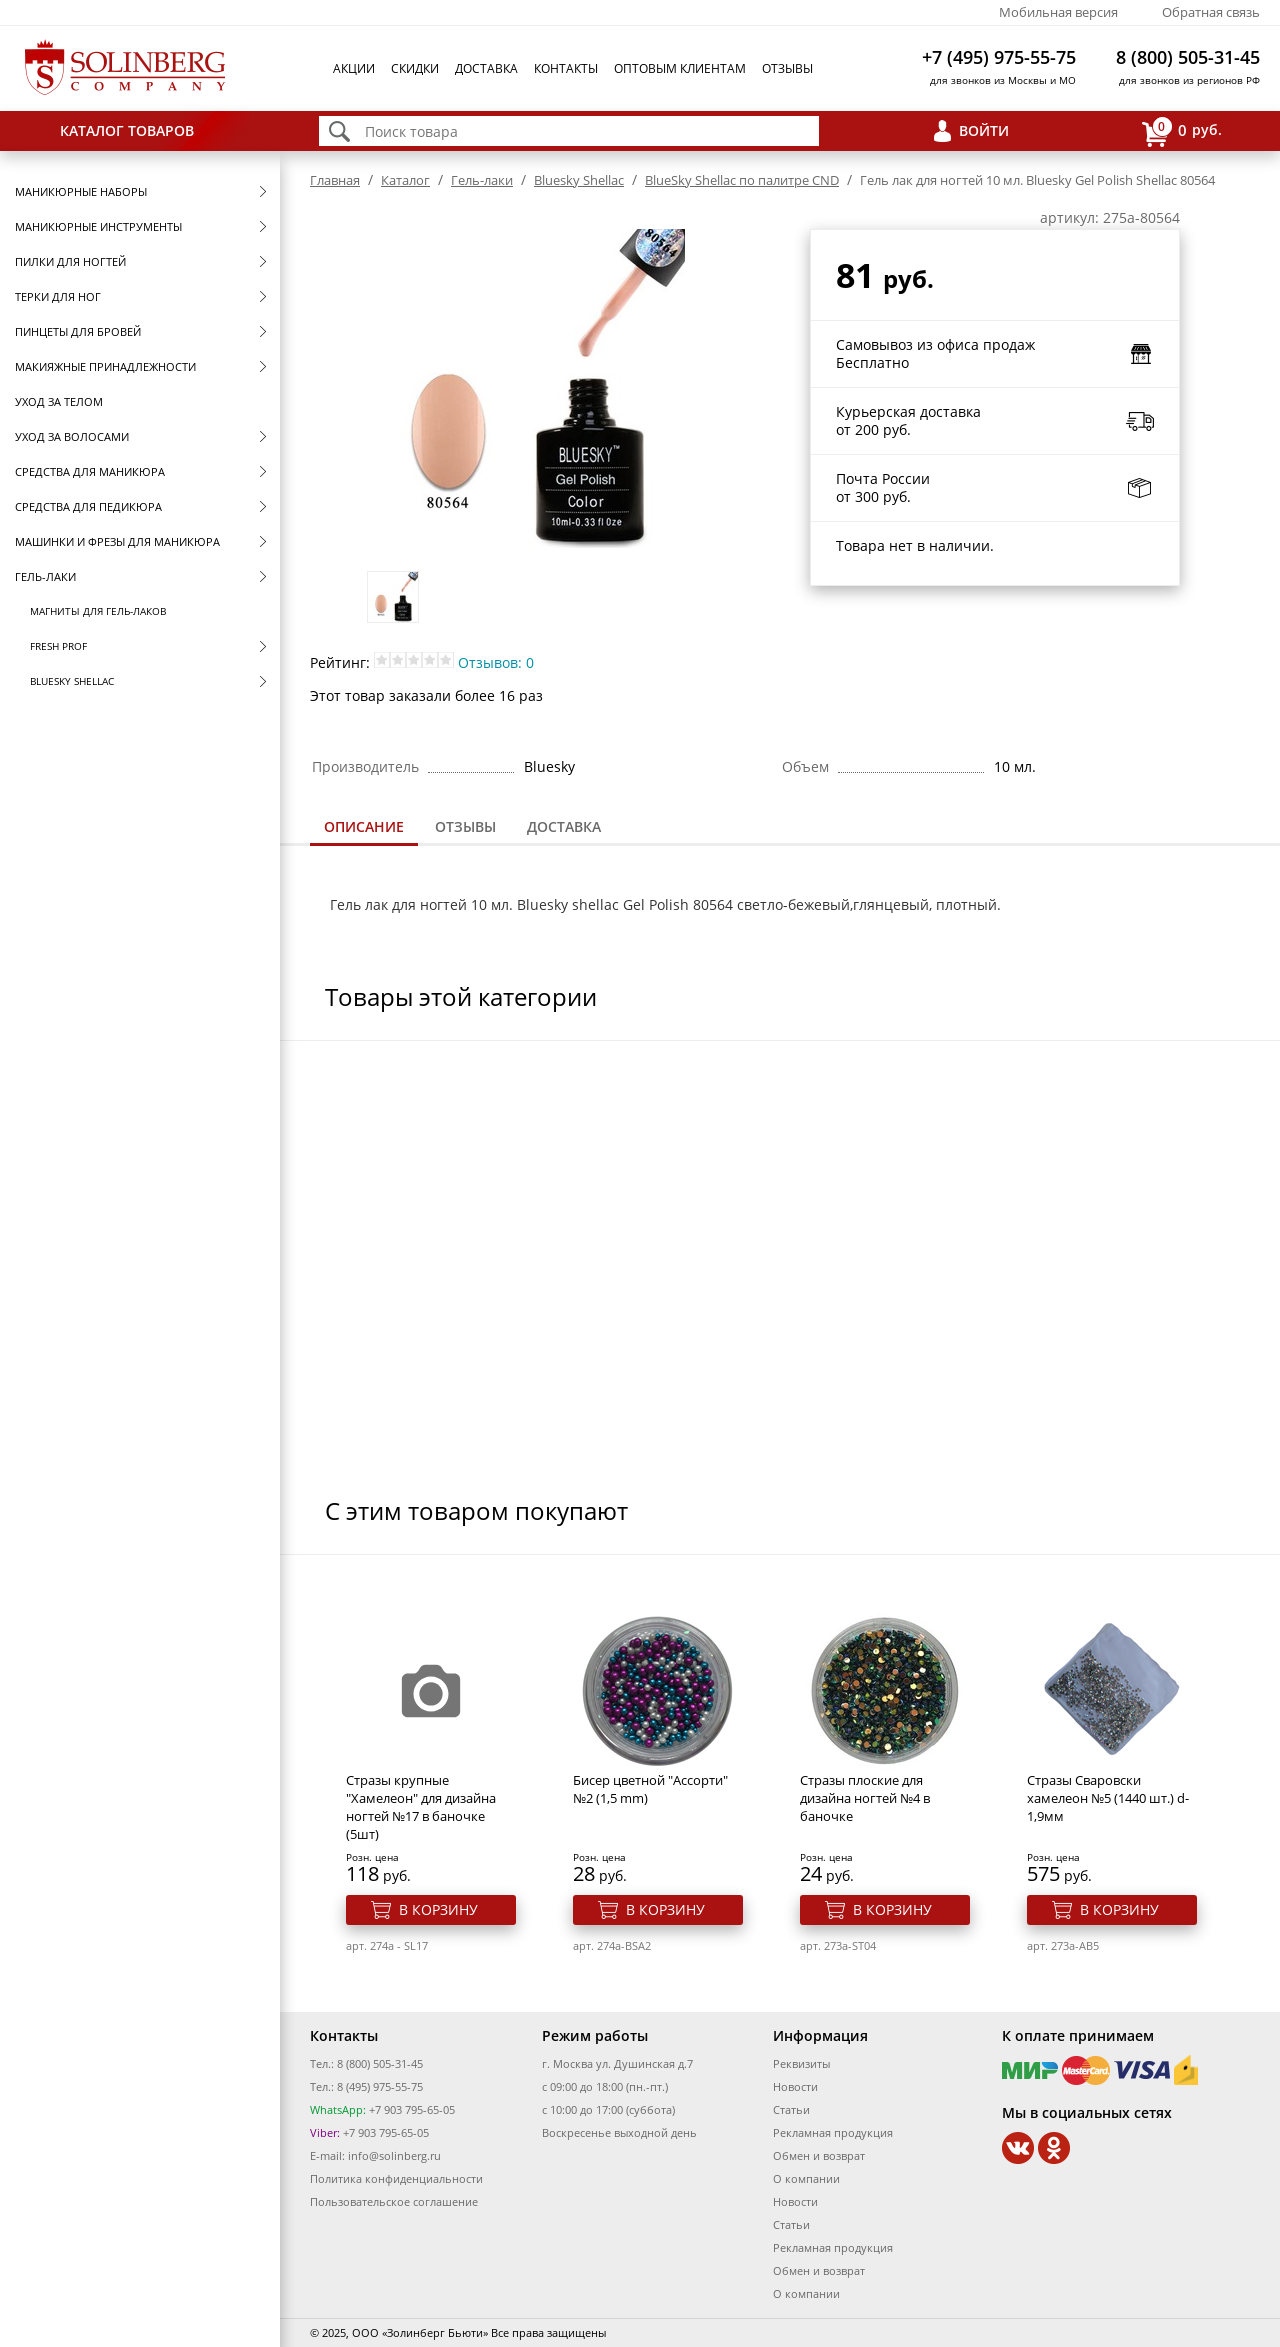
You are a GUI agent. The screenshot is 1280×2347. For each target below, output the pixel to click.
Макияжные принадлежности (105, 366)
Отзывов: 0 (496, 662)
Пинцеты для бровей (78, 331)
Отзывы (787, 68)
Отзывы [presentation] (465, 826)
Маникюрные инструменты (98, 226)
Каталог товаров (127, 130)
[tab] (364, 828)
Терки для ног (58, 296)
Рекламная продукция (833, 2132)
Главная (335, 180)
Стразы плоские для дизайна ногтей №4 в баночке (865, 1798)
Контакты (566, 68)
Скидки (415, 68)
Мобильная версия (1058, 12)
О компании (806, 2178)
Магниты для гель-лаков (98, 611)
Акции (354, 68)
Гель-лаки (45, 576)
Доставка (486, 68)
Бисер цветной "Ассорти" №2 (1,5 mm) (650, 1789)
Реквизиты (801, 2063)
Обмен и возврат (819, 2155)
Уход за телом (59, 401)
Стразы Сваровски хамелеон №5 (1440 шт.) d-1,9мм (1108, 1798)
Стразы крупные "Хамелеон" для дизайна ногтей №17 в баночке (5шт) (421, 1807)
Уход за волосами (72, 436)
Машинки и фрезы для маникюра (117, 541)
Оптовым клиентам (680, 68)
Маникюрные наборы (81, 191)
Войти (984, 130)
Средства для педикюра (88, 506)
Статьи (791, 2109)
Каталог (405, 180)
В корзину (438, 1909)
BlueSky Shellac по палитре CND (742, 180)
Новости (795, 2086)
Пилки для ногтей (70, 261)
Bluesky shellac (568, 904)
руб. (1182, 131)
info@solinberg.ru (394, 2155)
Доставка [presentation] (564, 826)
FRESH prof (58, 646)
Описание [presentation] (364, 826)
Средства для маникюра (90, 471)
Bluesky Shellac (72, 681)
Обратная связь (1211, 12)
